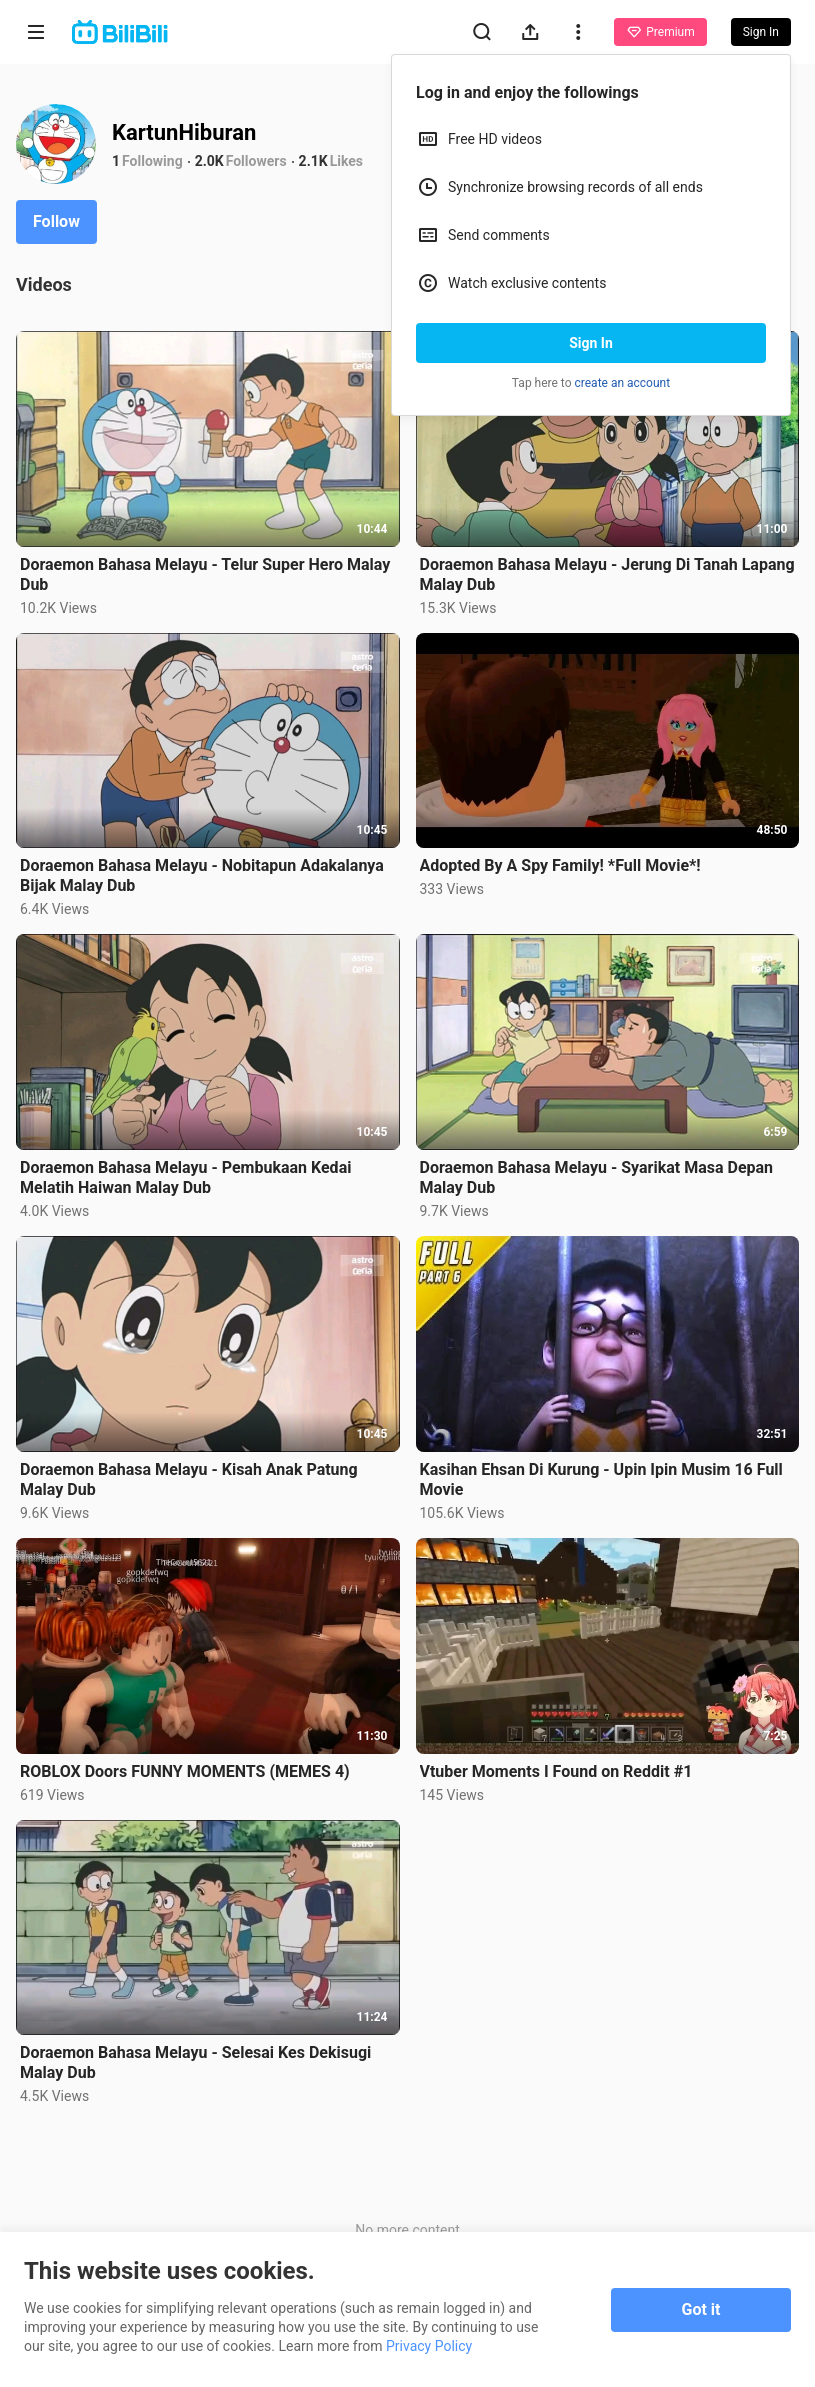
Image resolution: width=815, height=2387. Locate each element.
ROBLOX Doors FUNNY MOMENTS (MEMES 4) (185, 1771)
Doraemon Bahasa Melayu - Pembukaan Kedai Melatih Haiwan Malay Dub (185, 1177)
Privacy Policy (429, 2346)
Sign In (591, 343)
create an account (623, 383)
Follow (56, 221)
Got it (701, 2309)
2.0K (209, 161)
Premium (660, 32)
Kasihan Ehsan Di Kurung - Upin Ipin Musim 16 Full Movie (601, 1479)
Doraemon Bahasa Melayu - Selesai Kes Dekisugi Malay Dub (195, 2062)
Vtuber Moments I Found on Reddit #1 (556, 1771)
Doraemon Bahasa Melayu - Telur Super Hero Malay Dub (205, 574)
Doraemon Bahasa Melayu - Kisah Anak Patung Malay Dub (189, 1479)
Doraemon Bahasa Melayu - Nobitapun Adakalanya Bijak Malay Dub (202, 875)
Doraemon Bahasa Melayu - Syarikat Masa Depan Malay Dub (597, 1177)
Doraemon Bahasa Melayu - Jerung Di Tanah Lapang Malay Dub (607, 574)
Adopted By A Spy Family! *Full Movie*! (560, 865)
